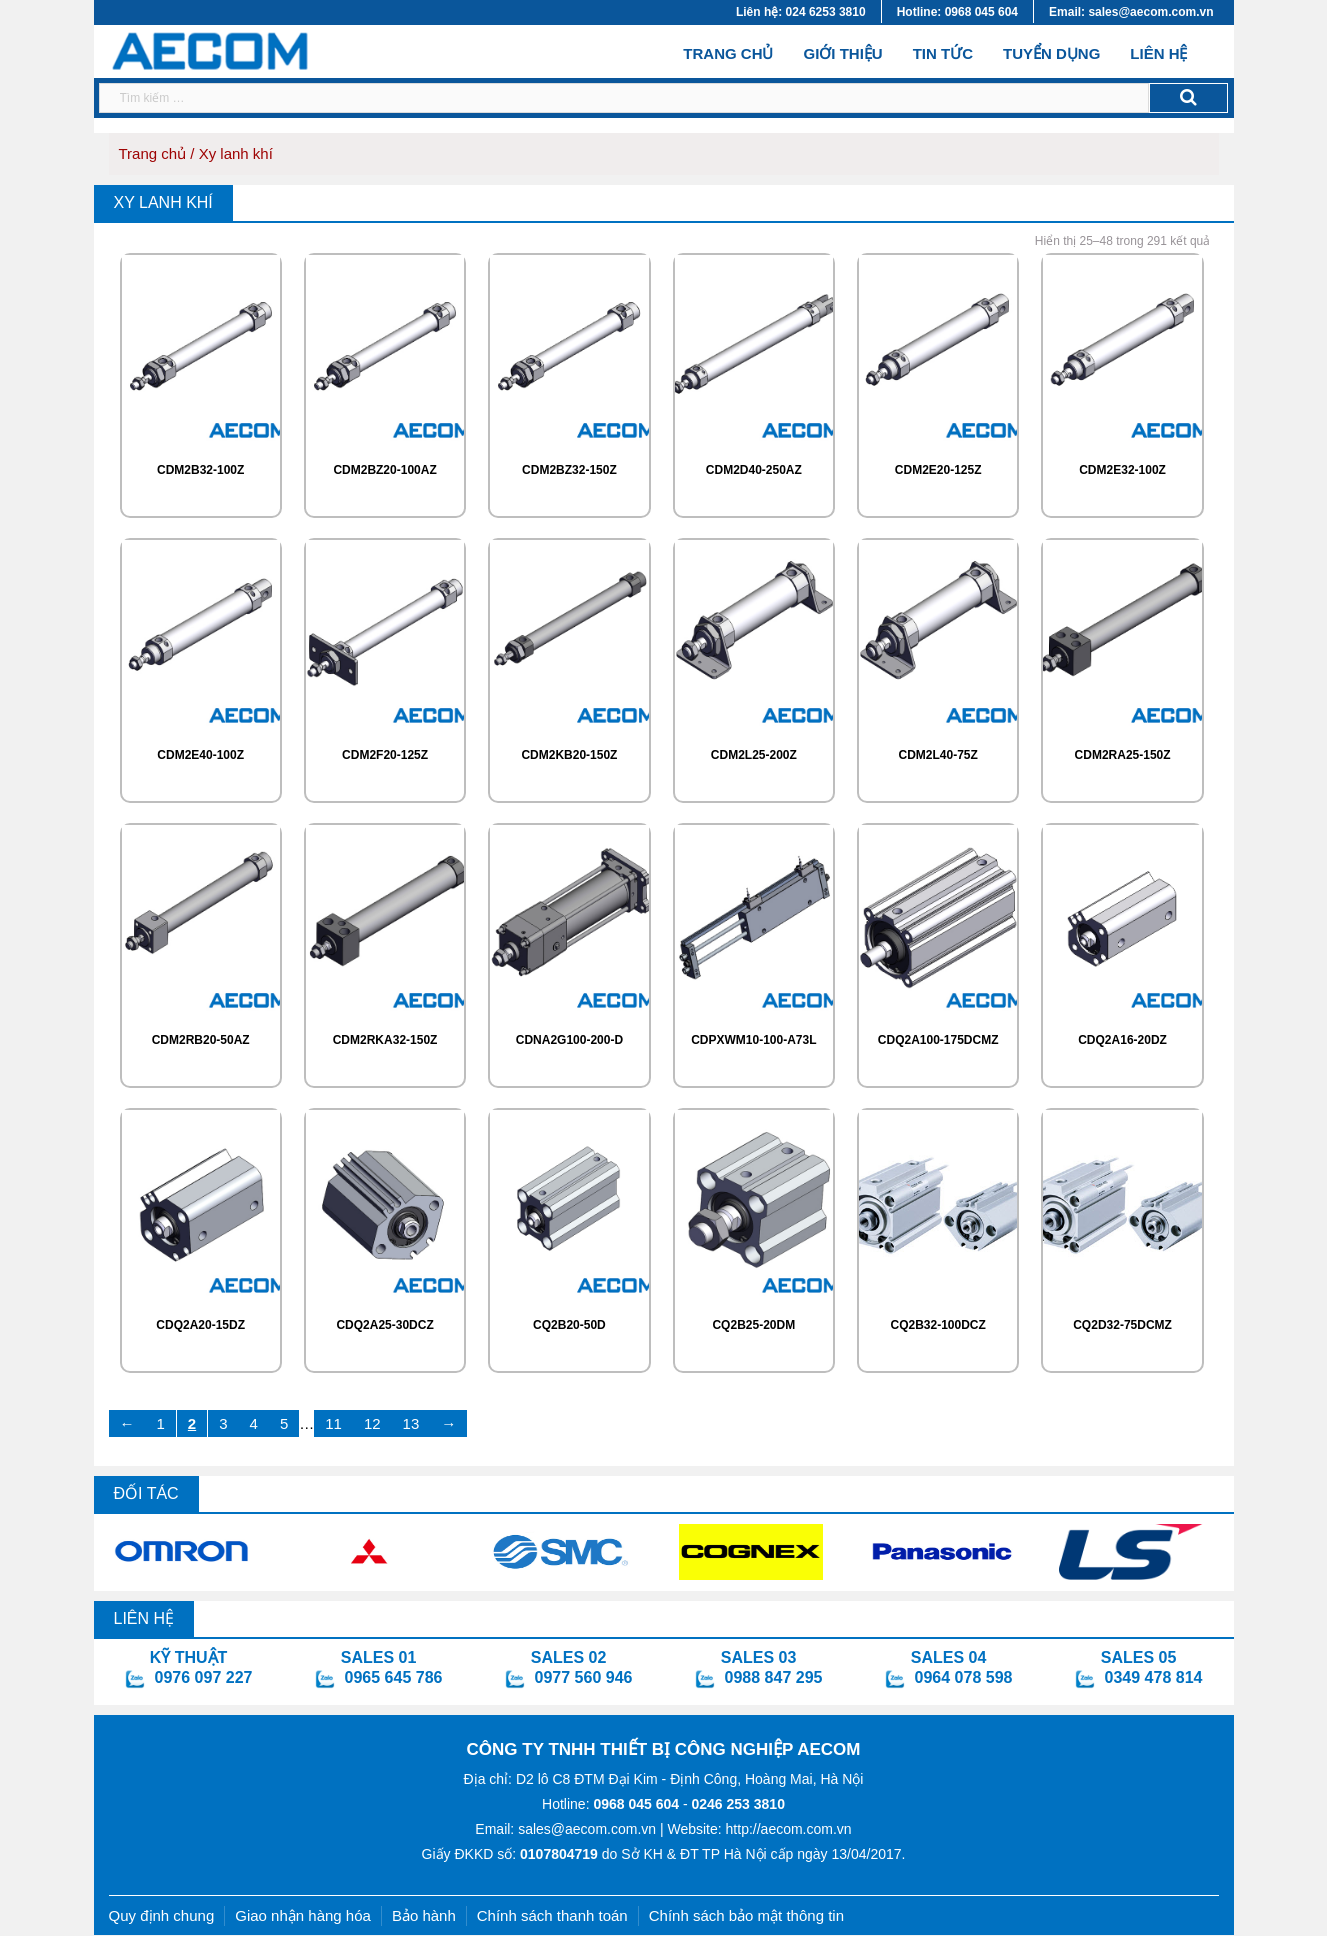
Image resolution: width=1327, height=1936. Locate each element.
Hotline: (610, 1804)
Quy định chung (162, 1915)
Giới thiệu (842, 53)
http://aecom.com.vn (789, 1829)
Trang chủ (728, 52)
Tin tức (943, 53)
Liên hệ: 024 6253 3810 (801, 12)
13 (411, 1423)
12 (372, 1423)
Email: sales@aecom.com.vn (1131, 12)
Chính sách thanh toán (552, 1915)
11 (333, 1423)
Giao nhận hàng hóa (303, 1915)
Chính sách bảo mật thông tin (746, 1915)
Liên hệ (1158, 53)
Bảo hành (424, 1915)
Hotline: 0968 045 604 (957, 12)
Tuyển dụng (1051, 53)
